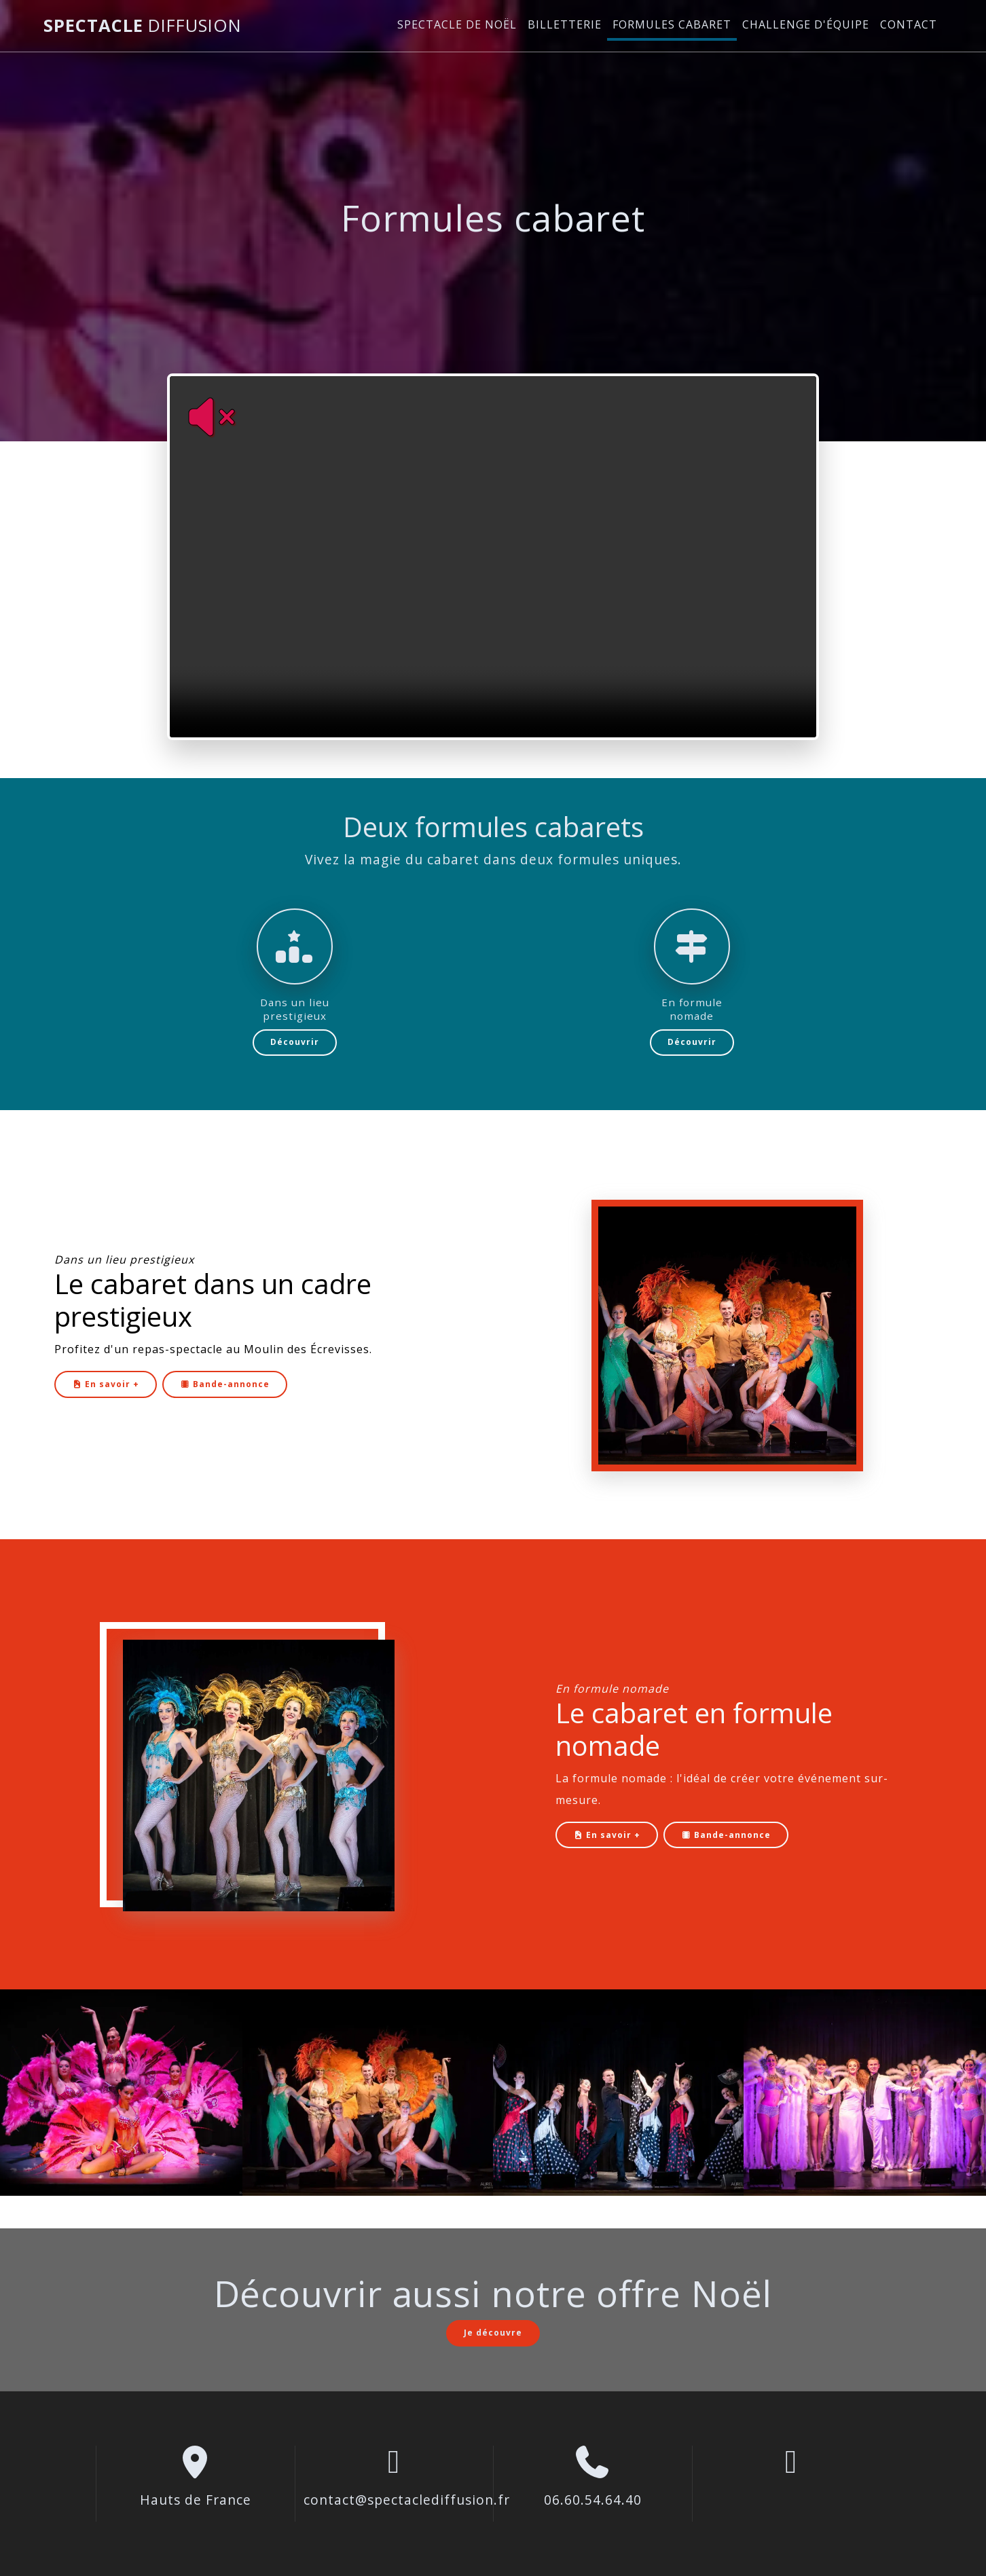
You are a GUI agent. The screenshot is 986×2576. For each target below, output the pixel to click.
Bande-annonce (225, 1384)
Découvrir (294, 1042)
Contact (908, 24)
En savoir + (105, 1384)
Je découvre (493, 2332)
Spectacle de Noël (457, 24)
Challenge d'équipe (805, 24)
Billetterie (565, 24)
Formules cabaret (672, 24)
